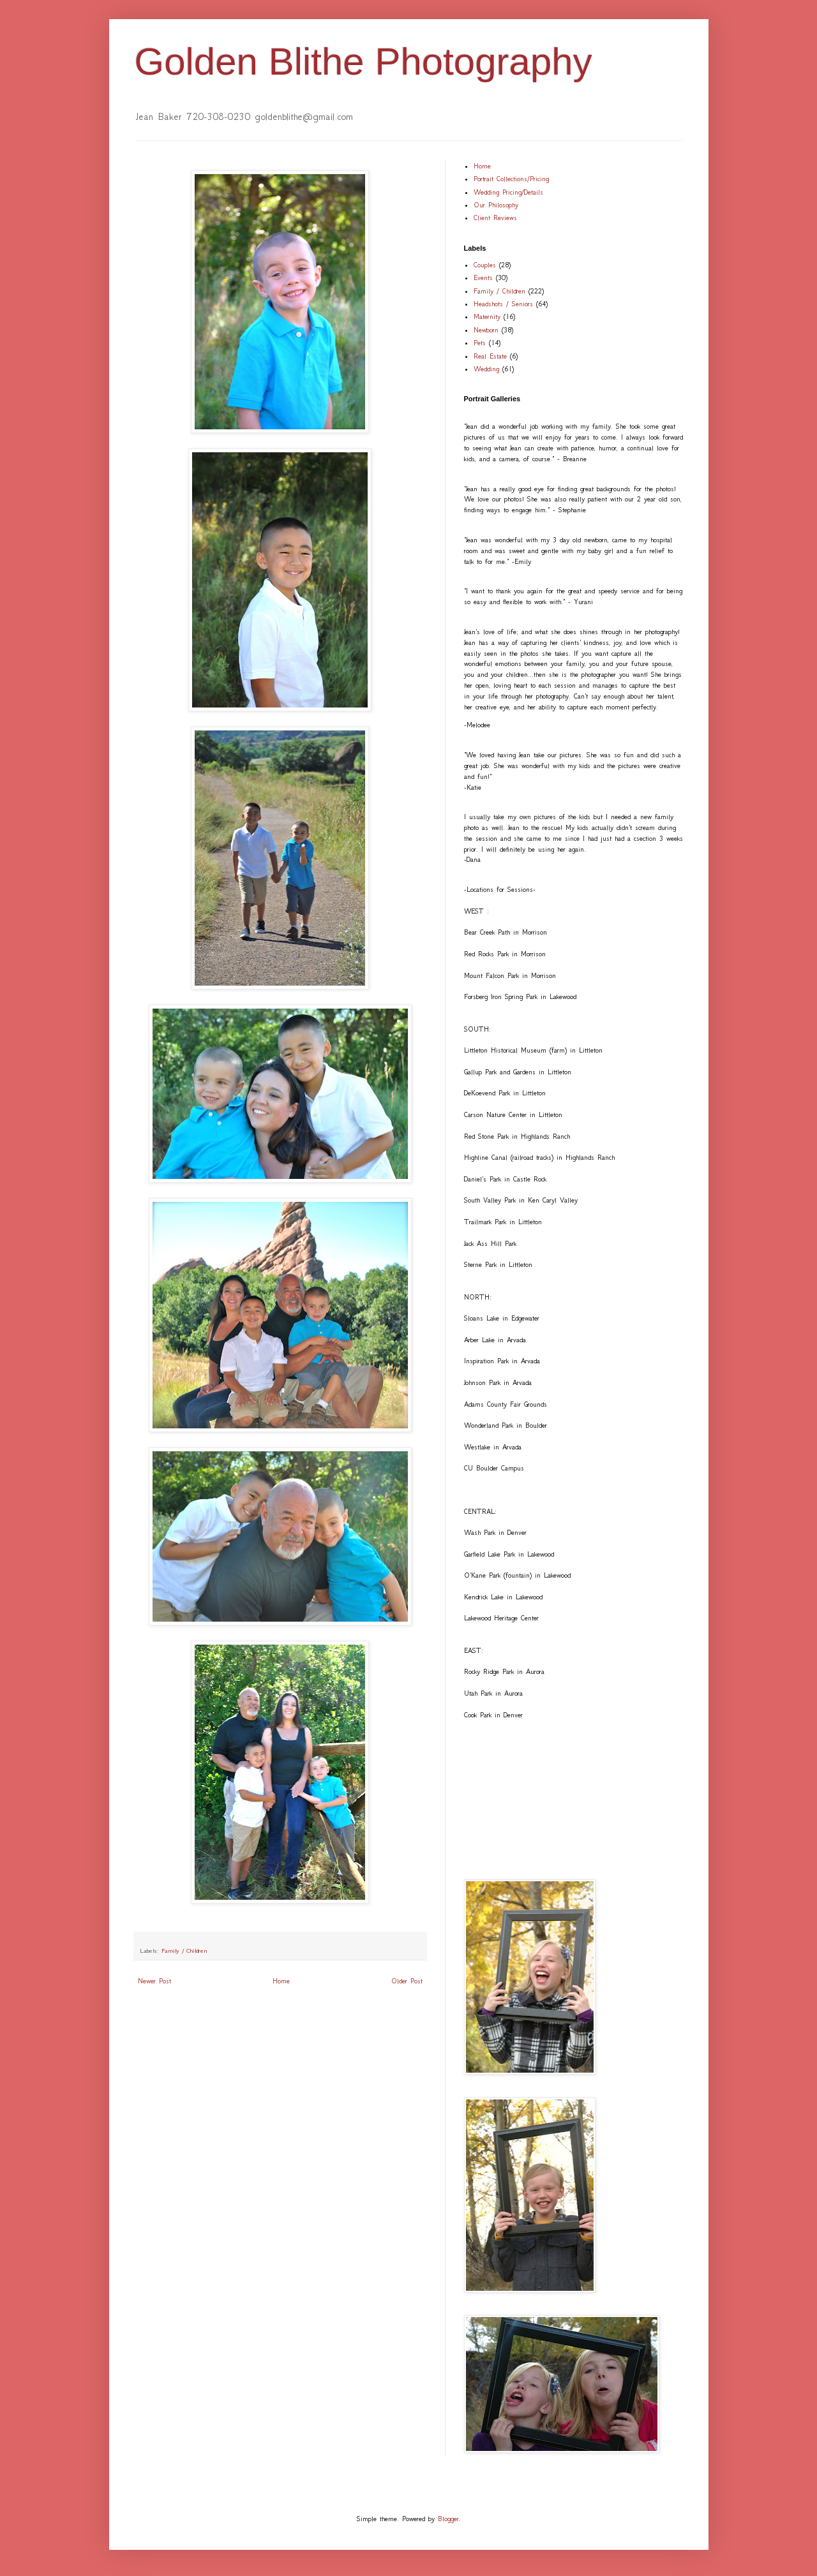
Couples (485, 265)
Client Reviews (495, 218)
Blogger (448, 2519)
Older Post (407, 1981)
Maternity (487, 317)
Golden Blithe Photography (363, 61)
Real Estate (490, 356)
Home (281, 1981)
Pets (480, 343)
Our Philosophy (496, 205)
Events (483, 278)
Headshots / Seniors (503, 304)
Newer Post (154, 1981)
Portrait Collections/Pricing (511, 179)
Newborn (486, 330)
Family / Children (184, 1951)
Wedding (486, 369)
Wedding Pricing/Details (508, 192)
